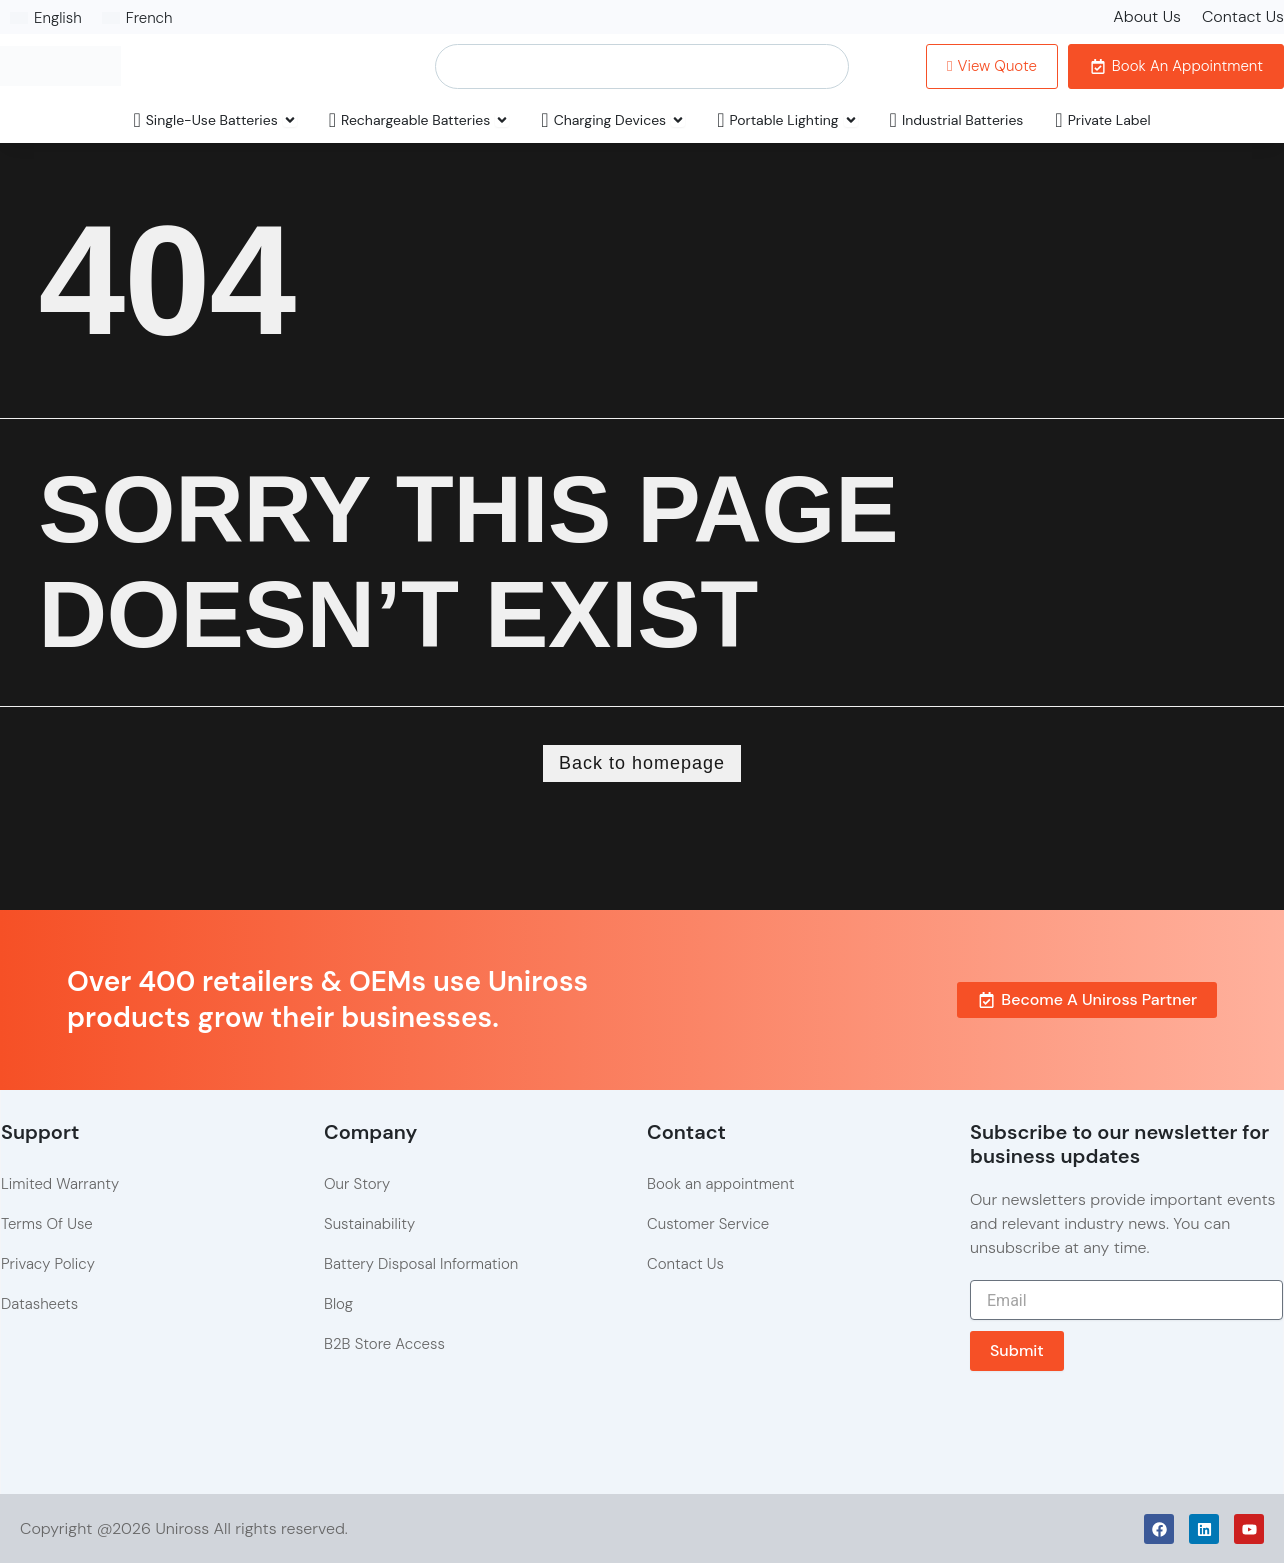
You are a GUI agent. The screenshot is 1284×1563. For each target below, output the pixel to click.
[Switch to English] (46, 18)
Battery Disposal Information (421, 1264)
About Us (1147, 16)
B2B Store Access (384, 1344)
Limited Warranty (60, 1184)
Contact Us (1243, 16)
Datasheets (39, 1304)
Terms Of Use (47, 1224)
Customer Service (708, 1224)
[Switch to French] (137, 18)
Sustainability (369, 1224)
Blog (338, 1304)
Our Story (357, 1184)
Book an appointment (720, 1184)
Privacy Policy (48, 1264)
